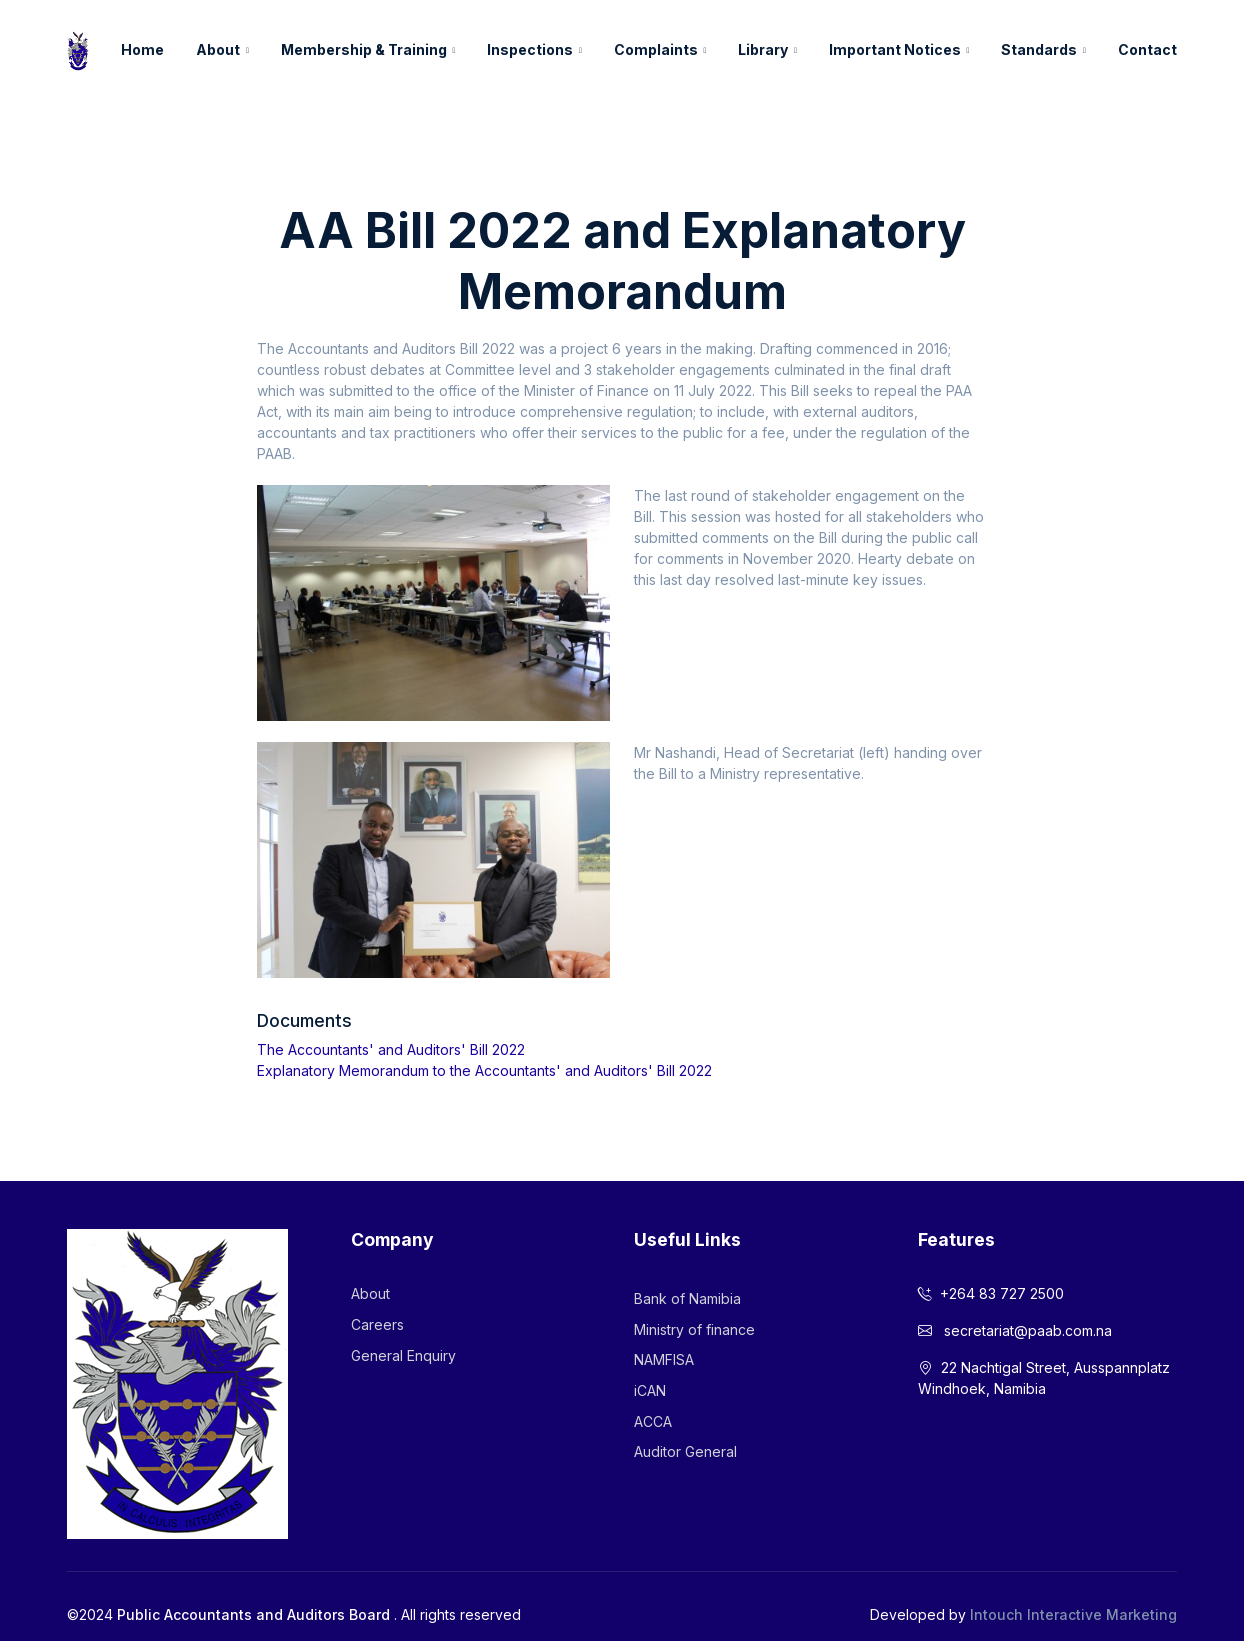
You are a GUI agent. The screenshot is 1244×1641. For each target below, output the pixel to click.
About (218, 49)
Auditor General (685, 1451)
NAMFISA (664, 1359)
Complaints (656, 49)
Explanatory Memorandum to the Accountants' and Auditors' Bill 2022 (484, 1070)
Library (763, 49)
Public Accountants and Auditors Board (253, 1614)
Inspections (530, 49)
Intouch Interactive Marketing (1073, 1614)
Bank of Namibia (687, 1298)
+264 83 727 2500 (991, 1293)
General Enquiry (403, 1355)
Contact (1147, 49)
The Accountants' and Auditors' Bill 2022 (391, 1049)
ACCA (653, 1421)
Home (142, 49)
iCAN (650, 1390)
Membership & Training (364, 49)
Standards (1039, 49)
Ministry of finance (694, 1329)
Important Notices (895, 49)
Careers (377, 1324)
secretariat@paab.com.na (1015, 1330)
